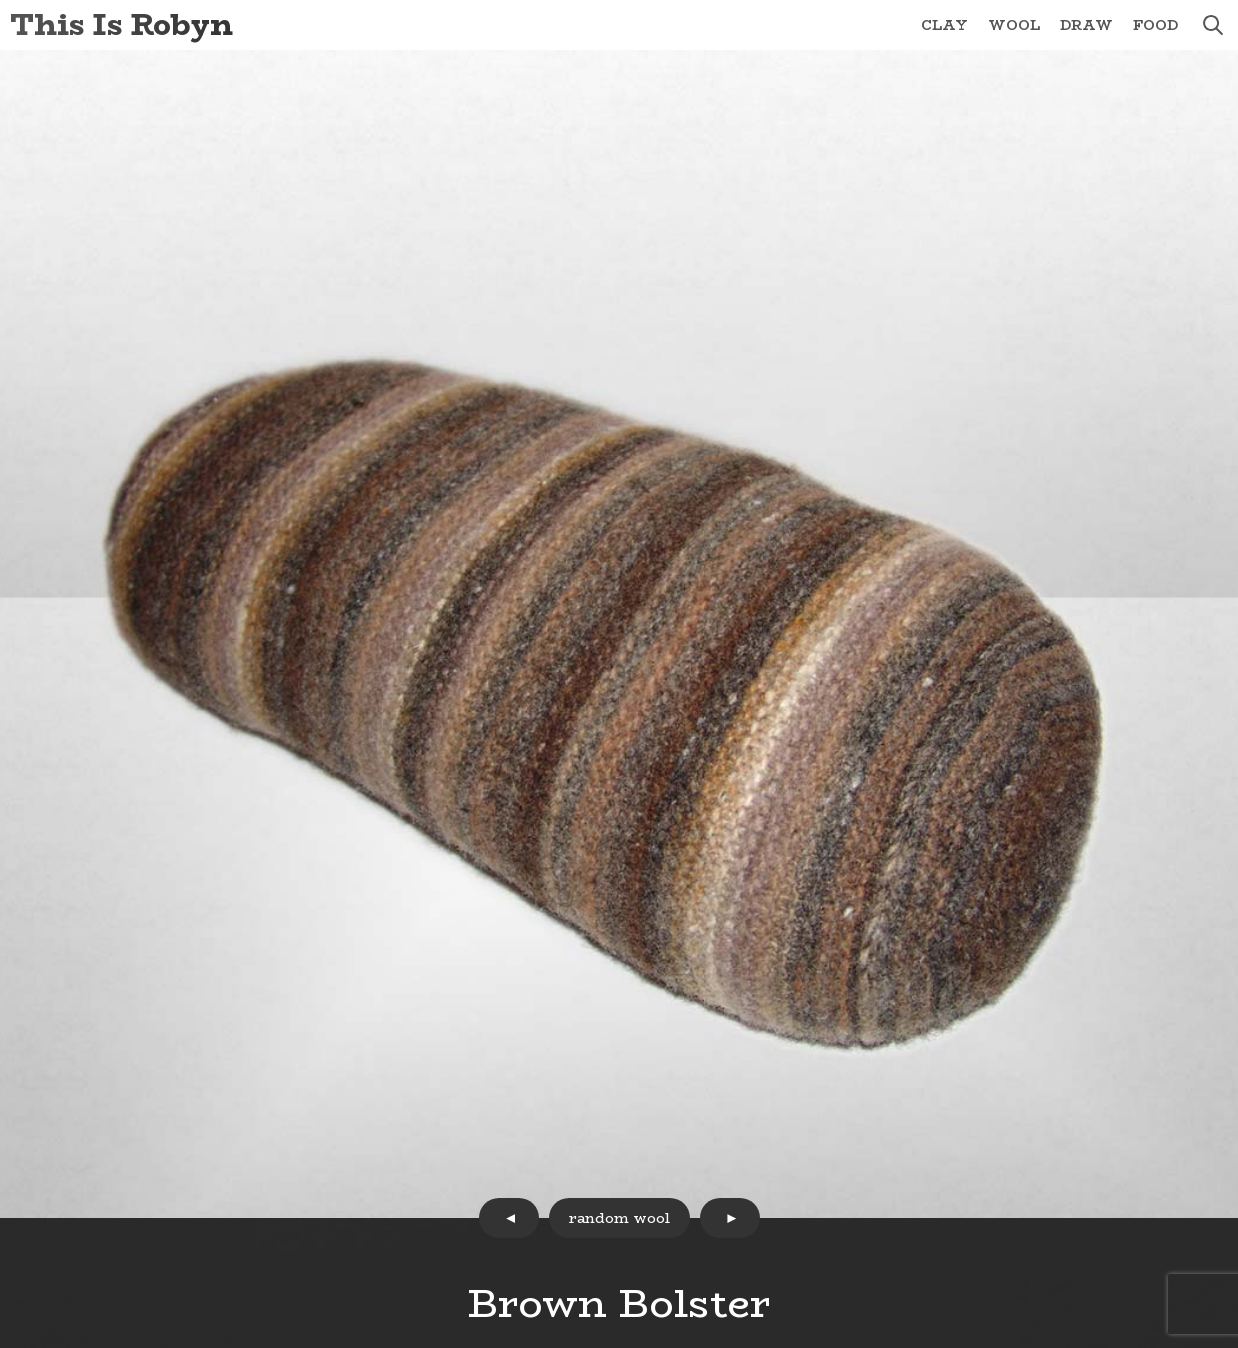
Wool (1014, 25)
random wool (619, 1218)
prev (509, 1218)
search (1213, 25)
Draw (1086, 25)
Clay (944, 25)
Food (1155, 25)
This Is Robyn (121, 24)
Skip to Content (0, 0)
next (730, 1218)
